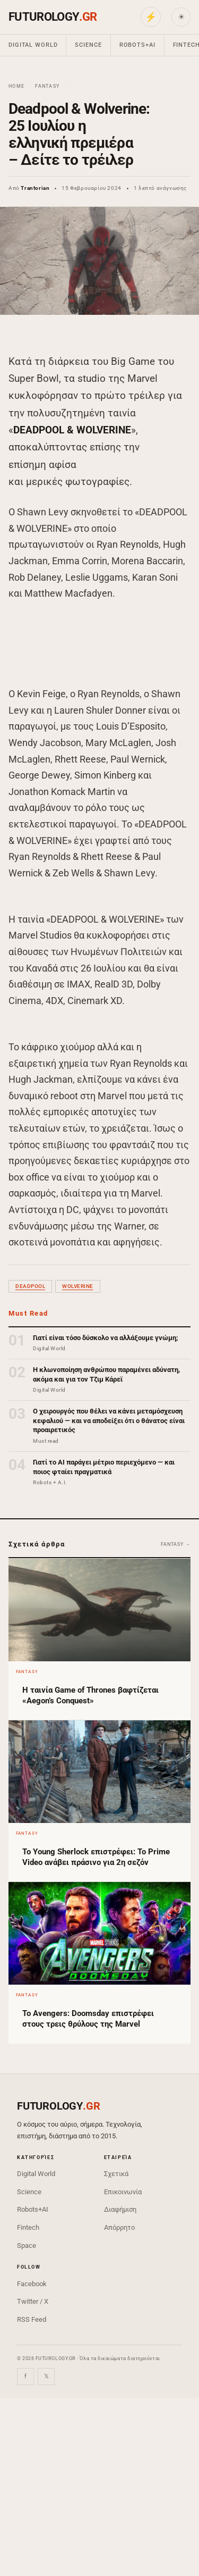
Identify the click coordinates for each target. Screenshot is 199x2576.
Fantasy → (176, 1544)
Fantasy (47, 86)
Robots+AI (137, 44)
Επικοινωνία (123, 2192)
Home (16, 86)
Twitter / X (32, 2301)
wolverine (77, 1286)
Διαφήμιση (120, 2209)
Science (88, 44)
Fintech (28, 2227)
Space (26, 2245)
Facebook (32, 2284)
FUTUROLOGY (52, 16)
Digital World (32, 44)
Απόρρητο (119, 2227)
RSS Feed (31, 2319)
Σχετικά (116, 2174)
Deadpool (30, 1286)
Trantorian (35, 188)
